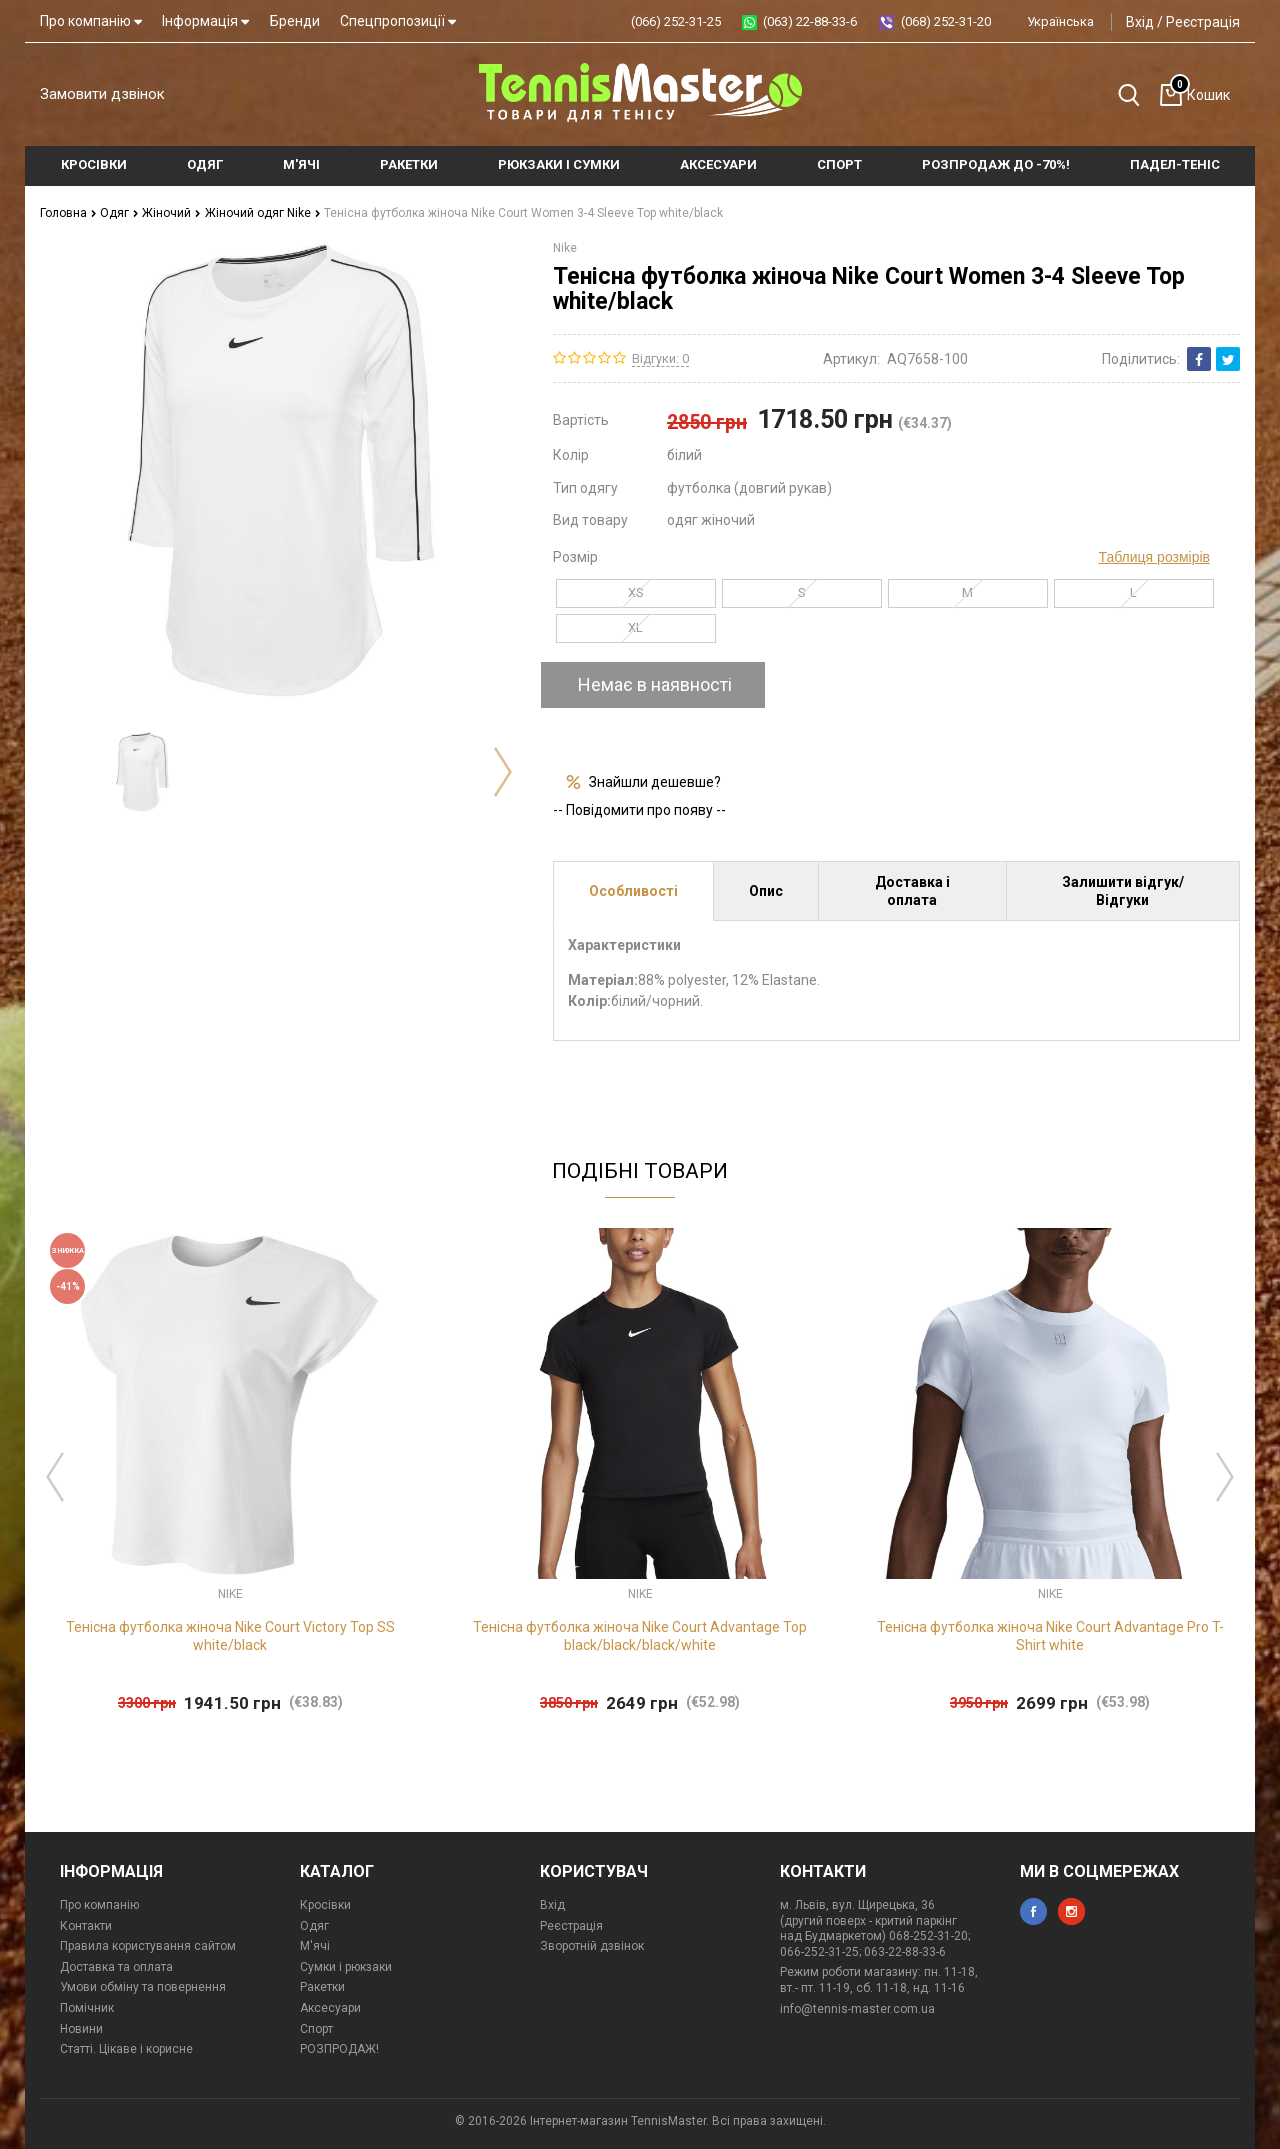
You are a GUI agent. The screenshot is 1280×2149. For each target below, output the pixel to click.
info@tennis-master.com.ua (857, 2009)
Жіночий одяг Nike (263, 213)
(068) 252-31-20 (946, 21)
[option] (142, 772)
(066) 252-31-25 (676, 21)
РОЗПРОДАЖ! (339, 2049)
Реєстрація (1203, 22)
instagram (1071, 1911)
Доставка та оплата (116, 1967)
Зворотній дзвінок (592, 1946)
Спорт (316, 2029)
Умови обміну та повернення (143, 1987)
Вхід (1140, 22)
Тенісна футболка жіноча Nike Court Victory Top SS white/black (230, 1636)
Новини (81, 2029)
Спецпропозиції (398, 21)
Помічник (87, 2008)
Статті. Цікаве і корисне (126, 2049)
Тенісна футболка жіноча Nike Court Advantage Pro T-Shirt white (1050, 1636)
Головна (68, 213)
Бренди (295, 21)
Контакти (86, 1926)
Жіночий (171, 213)
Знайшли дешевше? (655, 782)
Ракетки (322, 1987)
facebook (1033, 1911)
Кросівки (325, 1905)
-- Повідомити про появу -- (639, 810)
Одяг (119, 213)
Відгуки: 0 (660, 358)
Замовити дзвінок (102, 94)
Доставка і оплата (912, 891)
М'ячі (315, 1946)
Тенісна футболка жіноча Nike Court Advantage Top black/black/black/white (640, 1636)
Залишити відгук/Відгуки (1123, 891)
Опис (766, 891)
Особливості (633, 891)
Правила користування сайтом (148, 1946)
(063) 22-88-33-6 (810, 21)
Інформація (205, 21)
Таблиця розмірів (1154, 557)
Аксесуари (330, 2008)
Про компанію (91, 21)
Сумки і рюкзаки (346, 1967)
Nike (565, 248)
